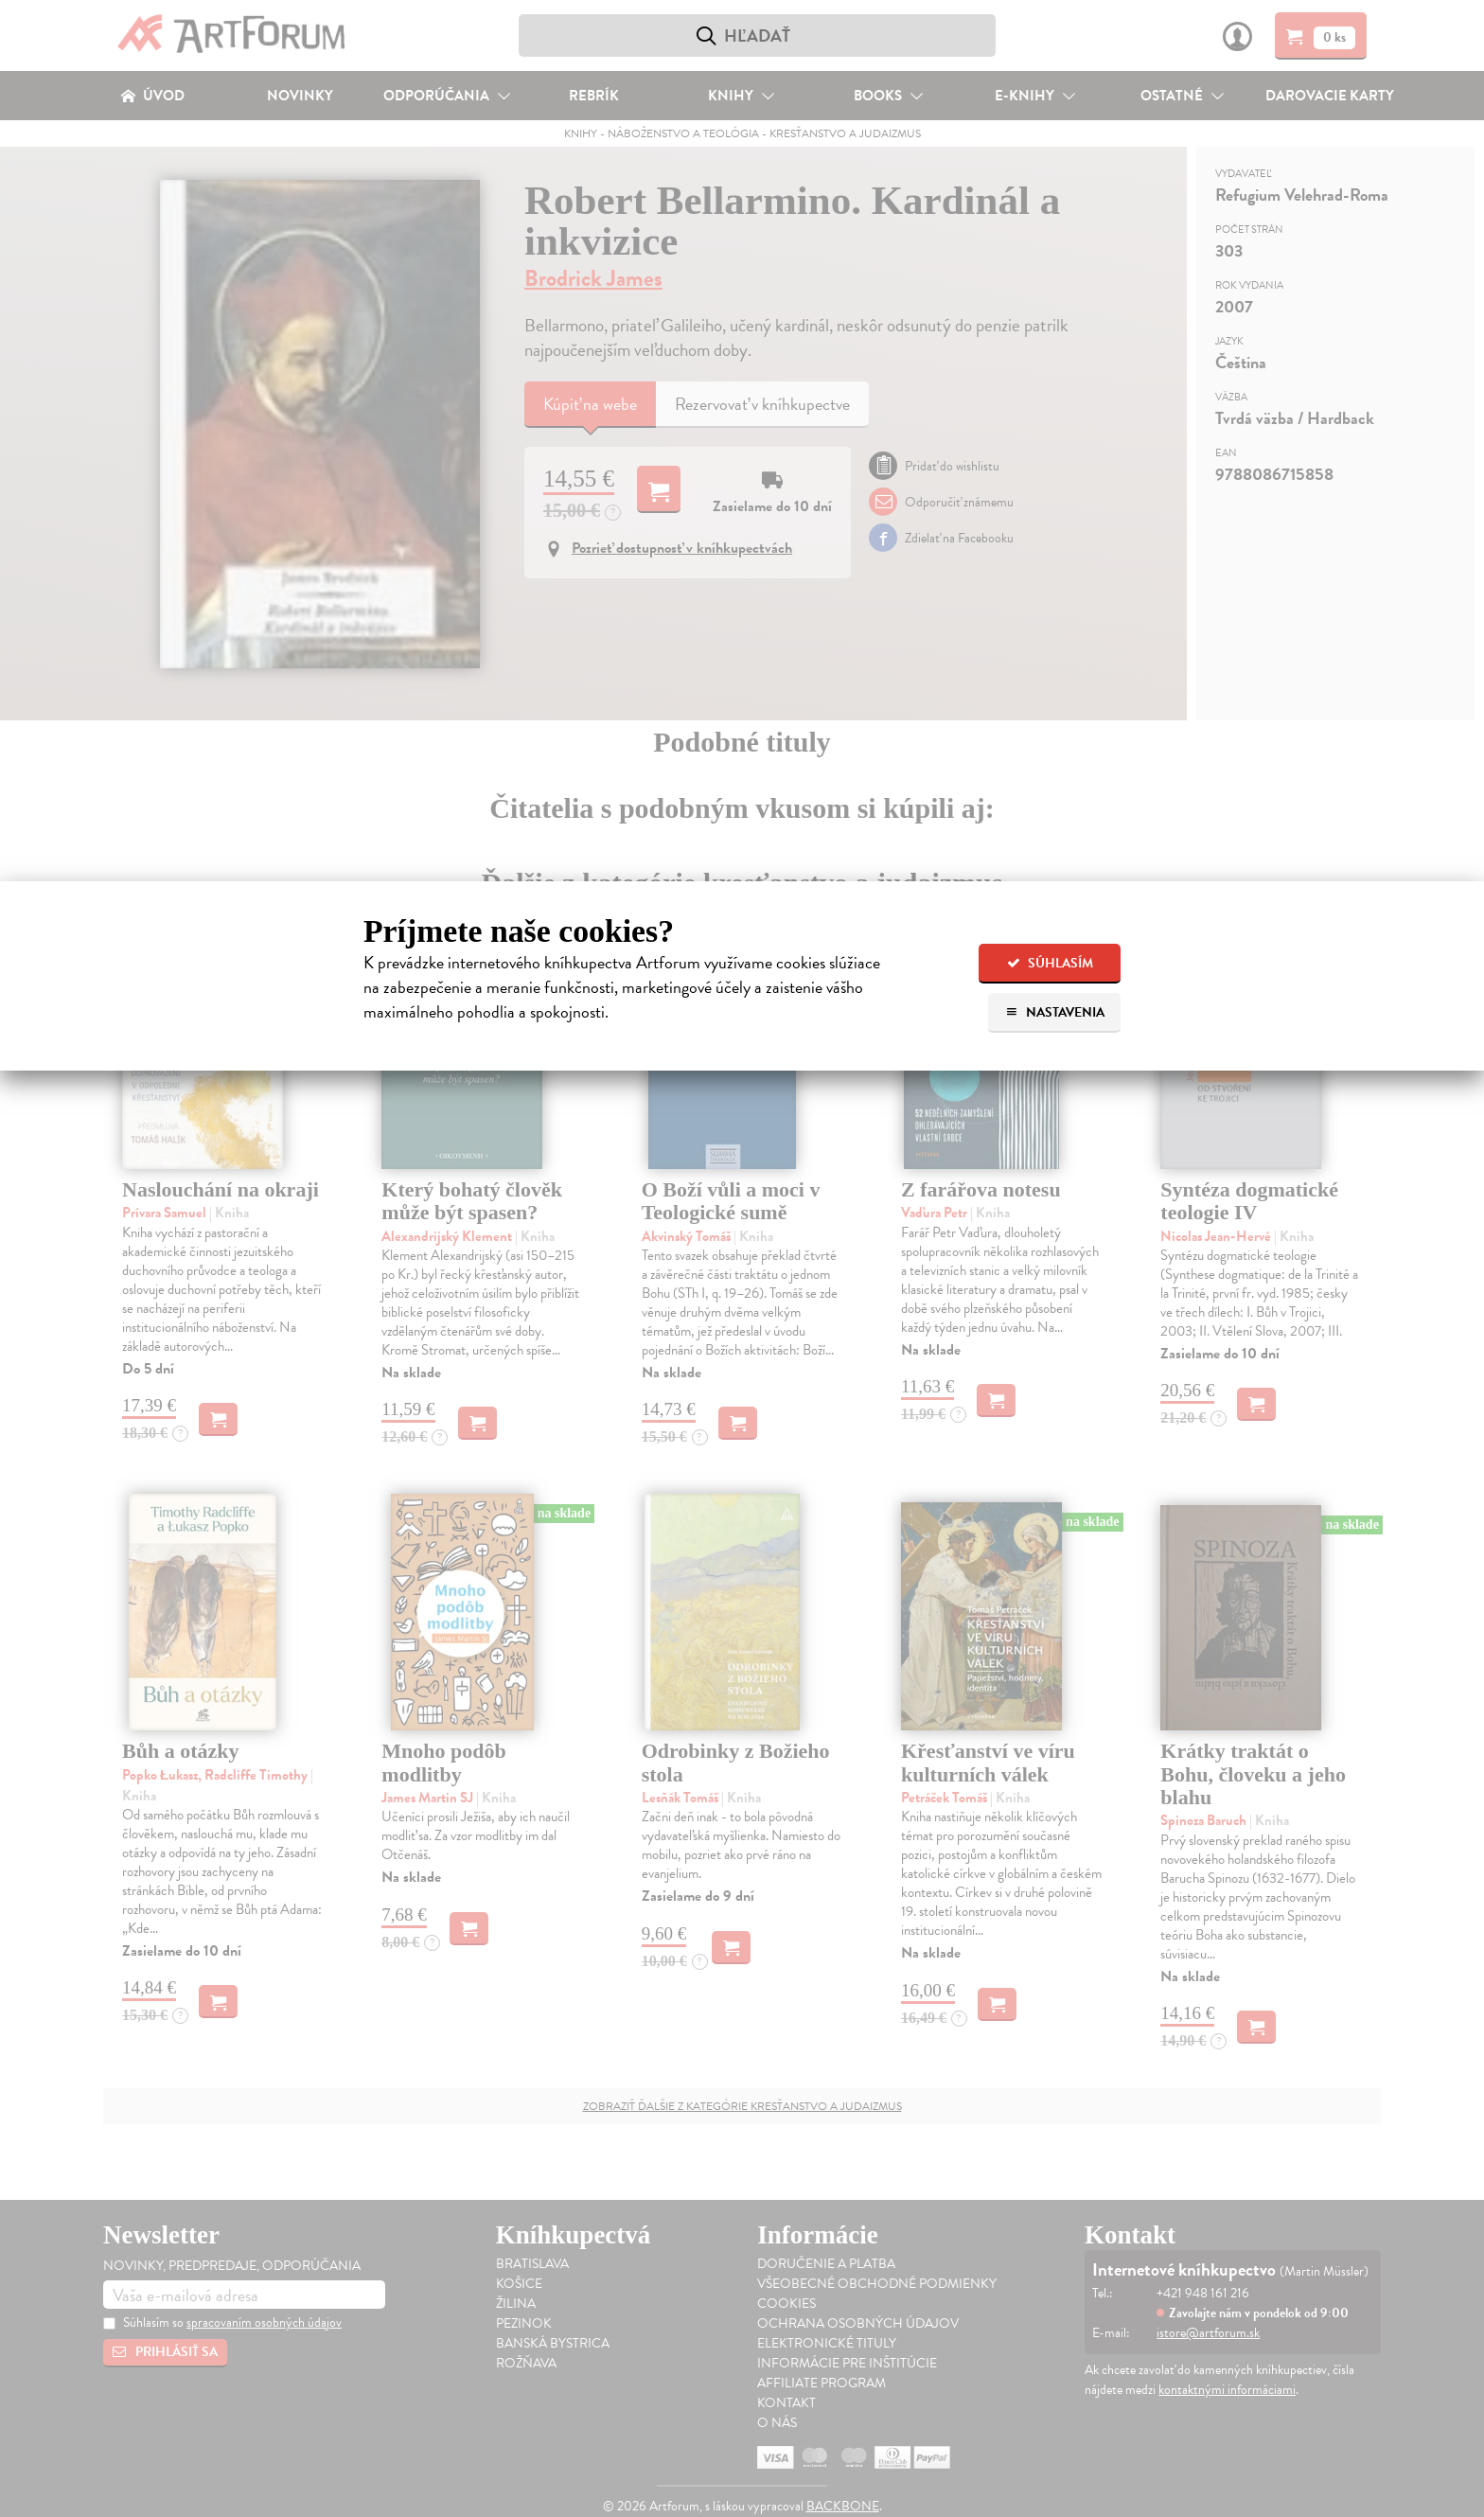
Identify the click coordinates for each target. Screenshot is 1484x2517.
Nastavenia (1054, 1012)
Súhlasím (1050, 963)
